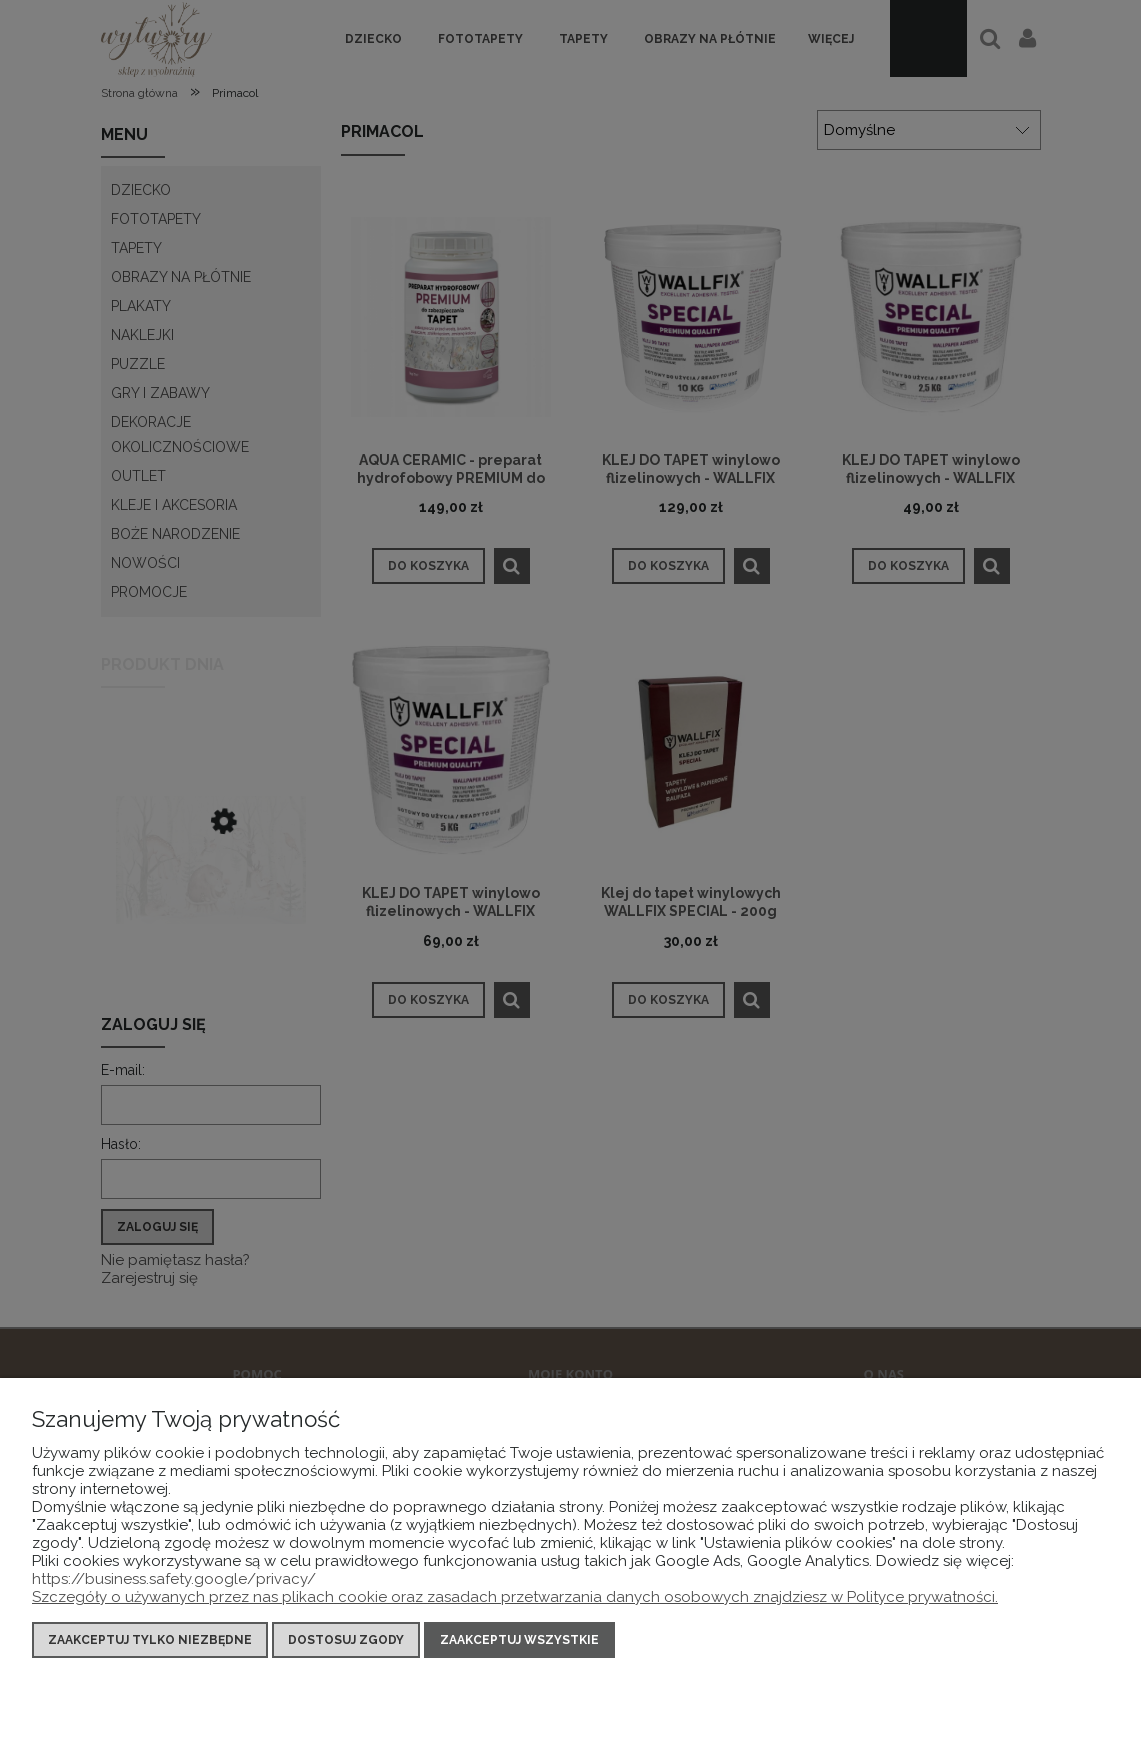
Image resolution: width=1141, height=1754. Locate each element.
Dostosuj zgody (346, 1640)
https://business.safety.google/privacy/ (174, 1579)
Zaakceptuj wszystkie (519, 1640)
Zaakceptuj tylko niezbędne (150, 1640)
